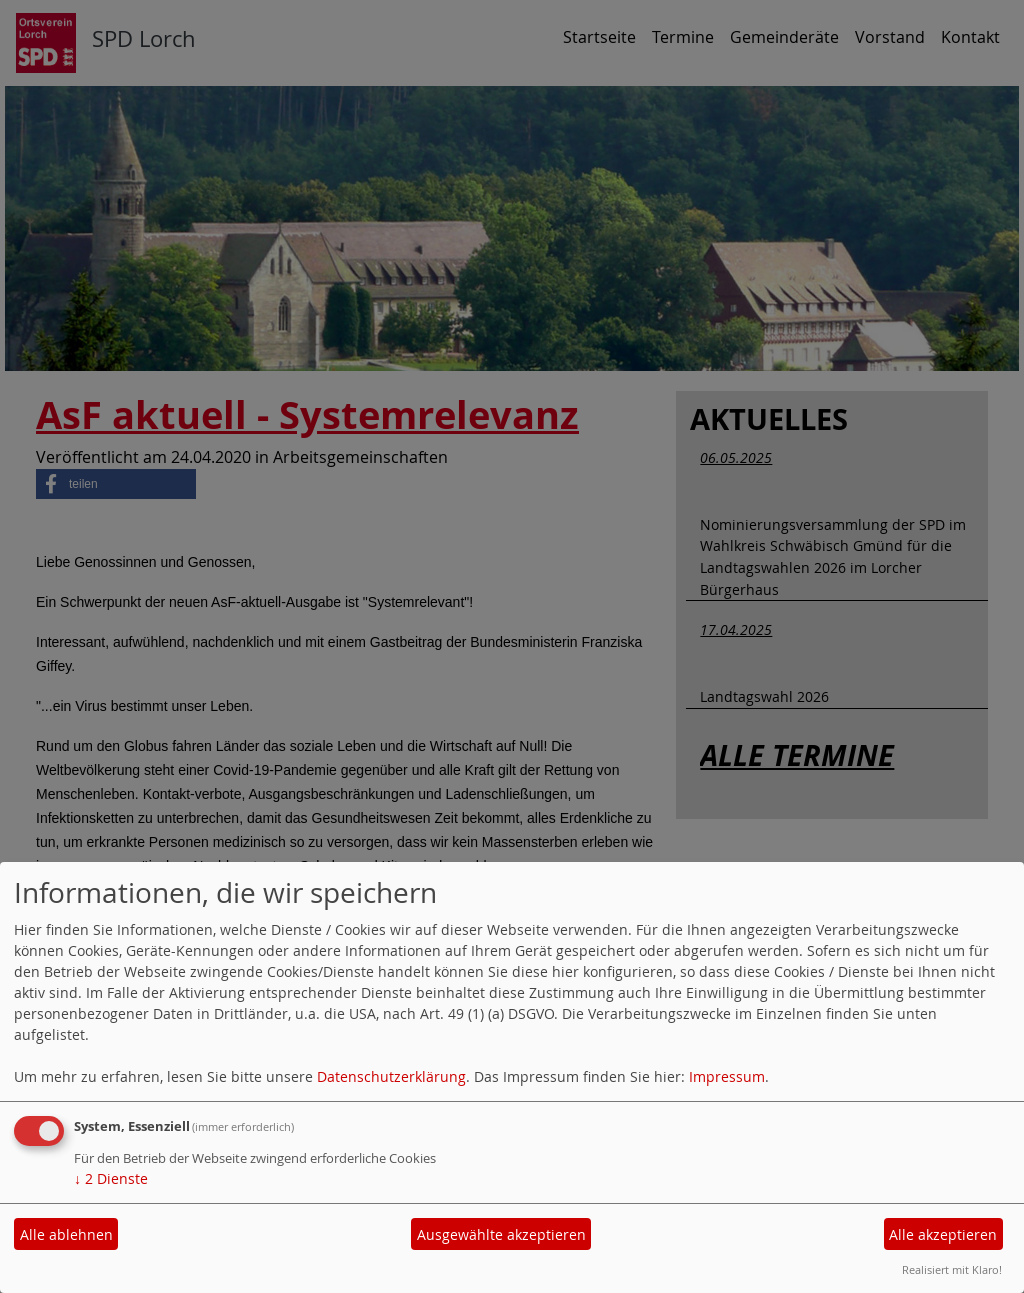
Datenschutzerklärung (391, 1076)
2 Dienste (111, 1178)
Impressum (727, 1076)
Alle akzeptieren (943, 1234)
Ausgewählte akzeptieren (501, 1234)
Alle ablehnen (66, 1234)
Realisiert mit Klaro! (952, 1269)
